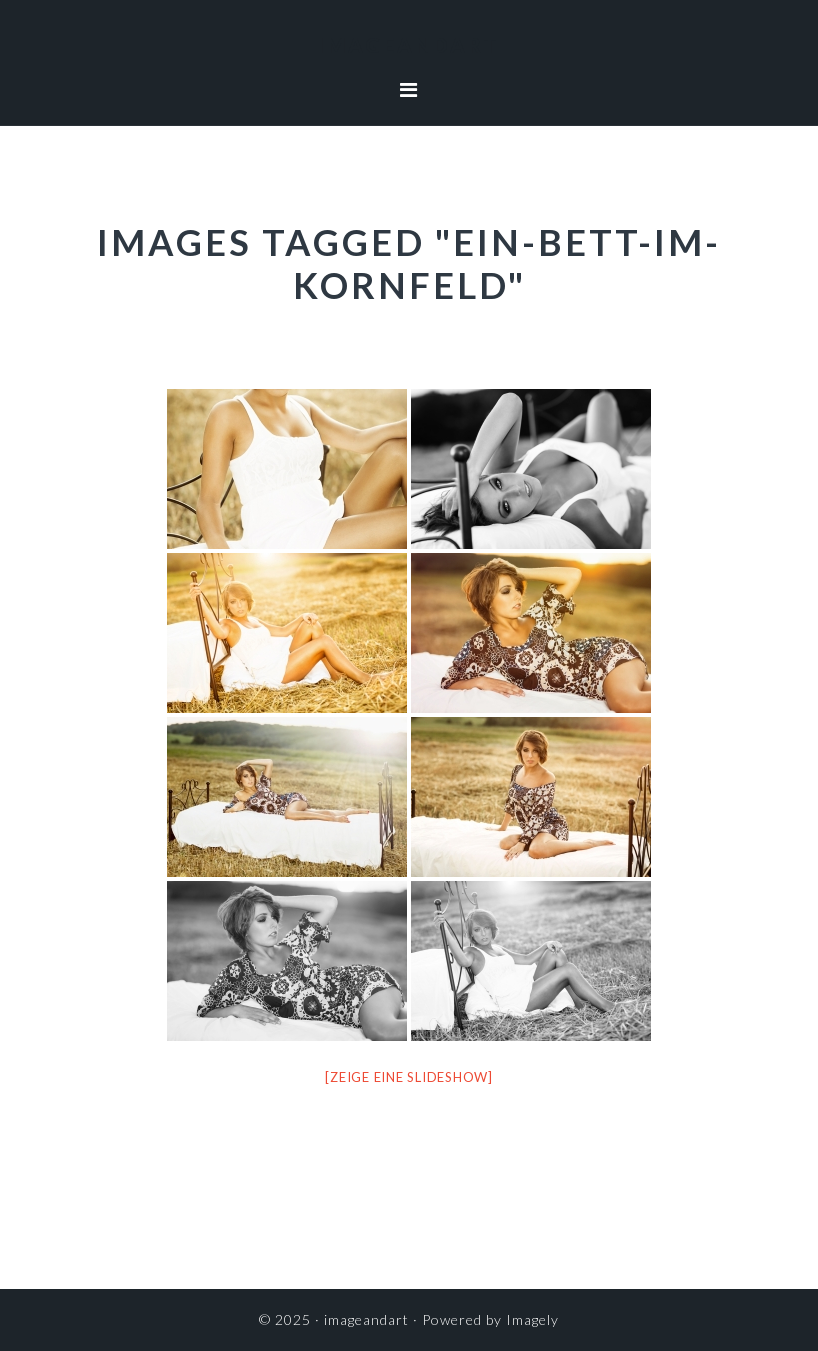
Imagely (532, 1319)
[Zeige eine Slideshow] (409, 1077)
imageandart (409, 45)
